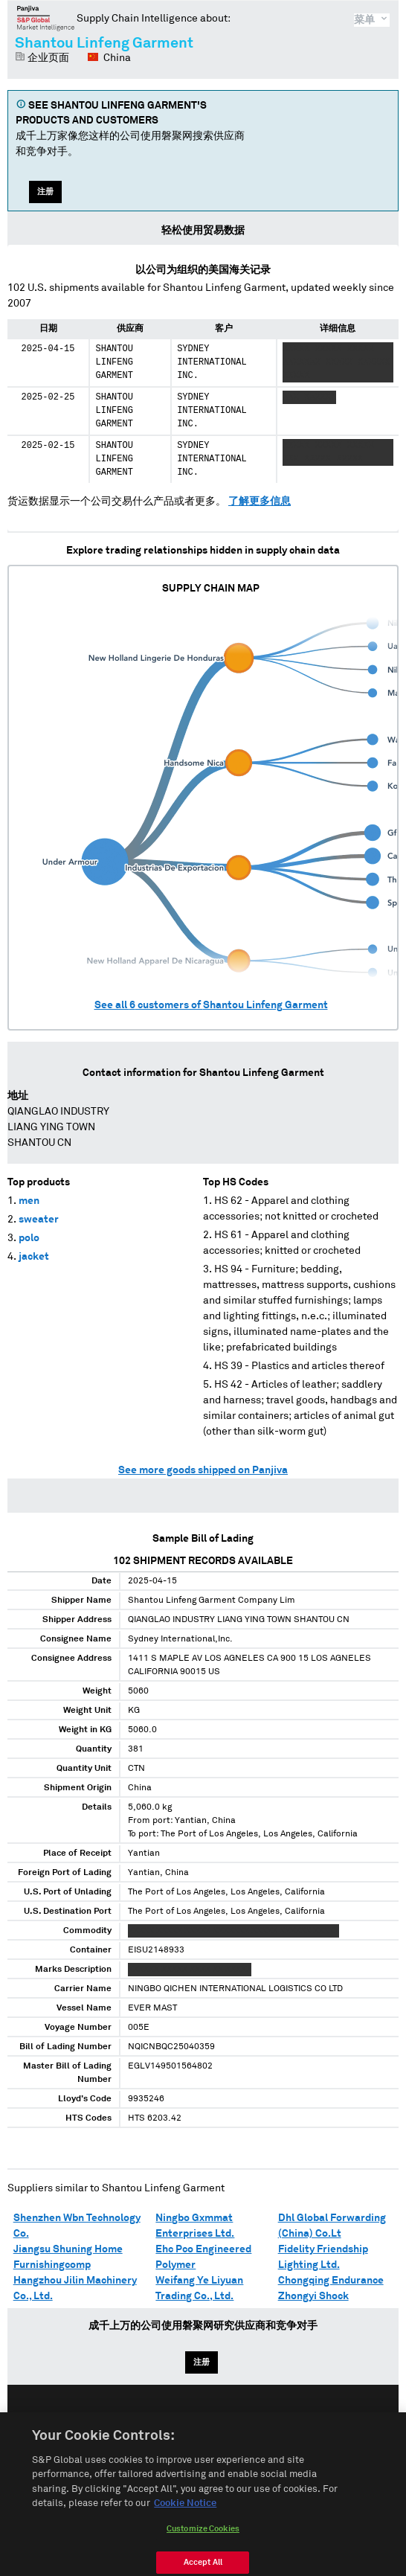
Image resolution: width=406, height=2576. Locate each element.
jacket (34, 1257)
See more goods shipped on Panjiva (203, 1470)
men (29, 1201)
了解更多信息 (259, 501)
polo (29, 1238)
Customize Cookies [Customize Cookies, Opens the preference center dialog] (203, 2541)
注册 (45, 192)
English (155, 2422)
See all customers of (211, 1005)
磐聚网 (46, 18)
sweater (39, 1219)
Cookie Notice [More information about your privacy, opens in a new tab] (185, 2516)
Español (210, 2422)
